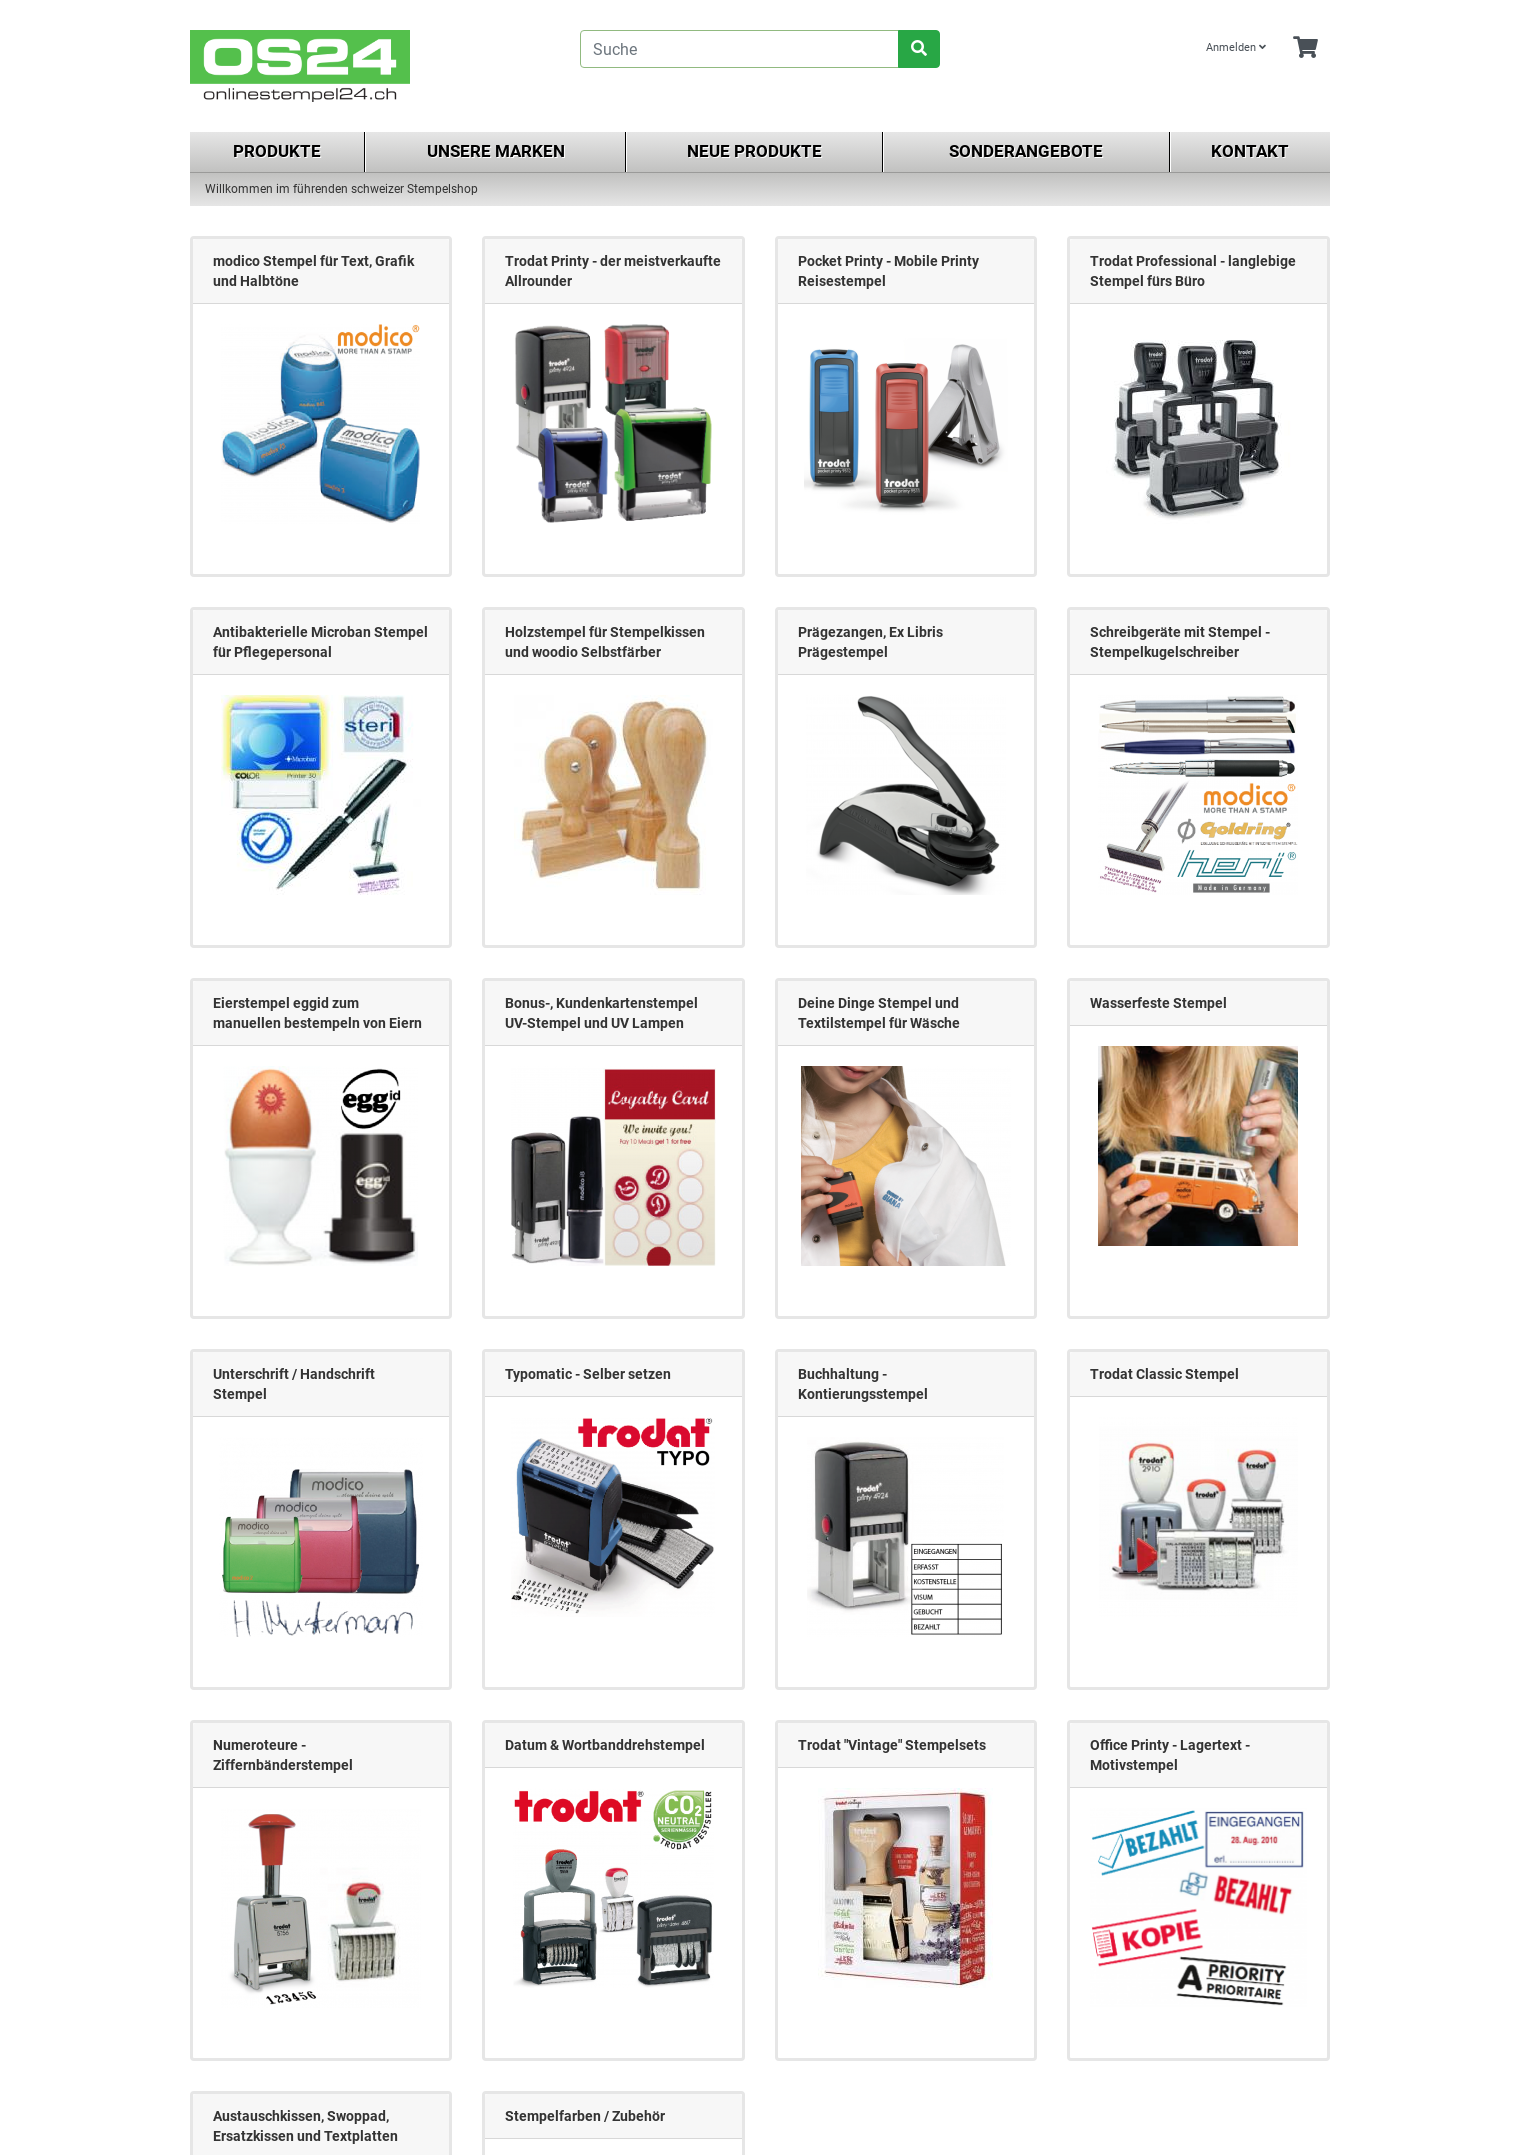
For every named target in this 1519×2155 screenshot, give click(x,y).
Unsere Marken (496, 151)
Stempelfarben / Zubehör (585, 2116)
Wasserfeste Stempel (1158, 1003)
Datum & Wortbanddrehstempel (605, 1745)
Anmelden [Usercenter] (1236, 47)
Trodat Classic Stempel (1164, 1374)
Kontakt (1250, 151)
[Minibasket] (1305, 48)
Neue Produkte (754, 151)
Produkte (277, 151)
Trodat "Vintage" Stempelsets (892, 1745)
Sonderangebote (1026, 151)
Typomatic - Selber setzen (588, 1374)
